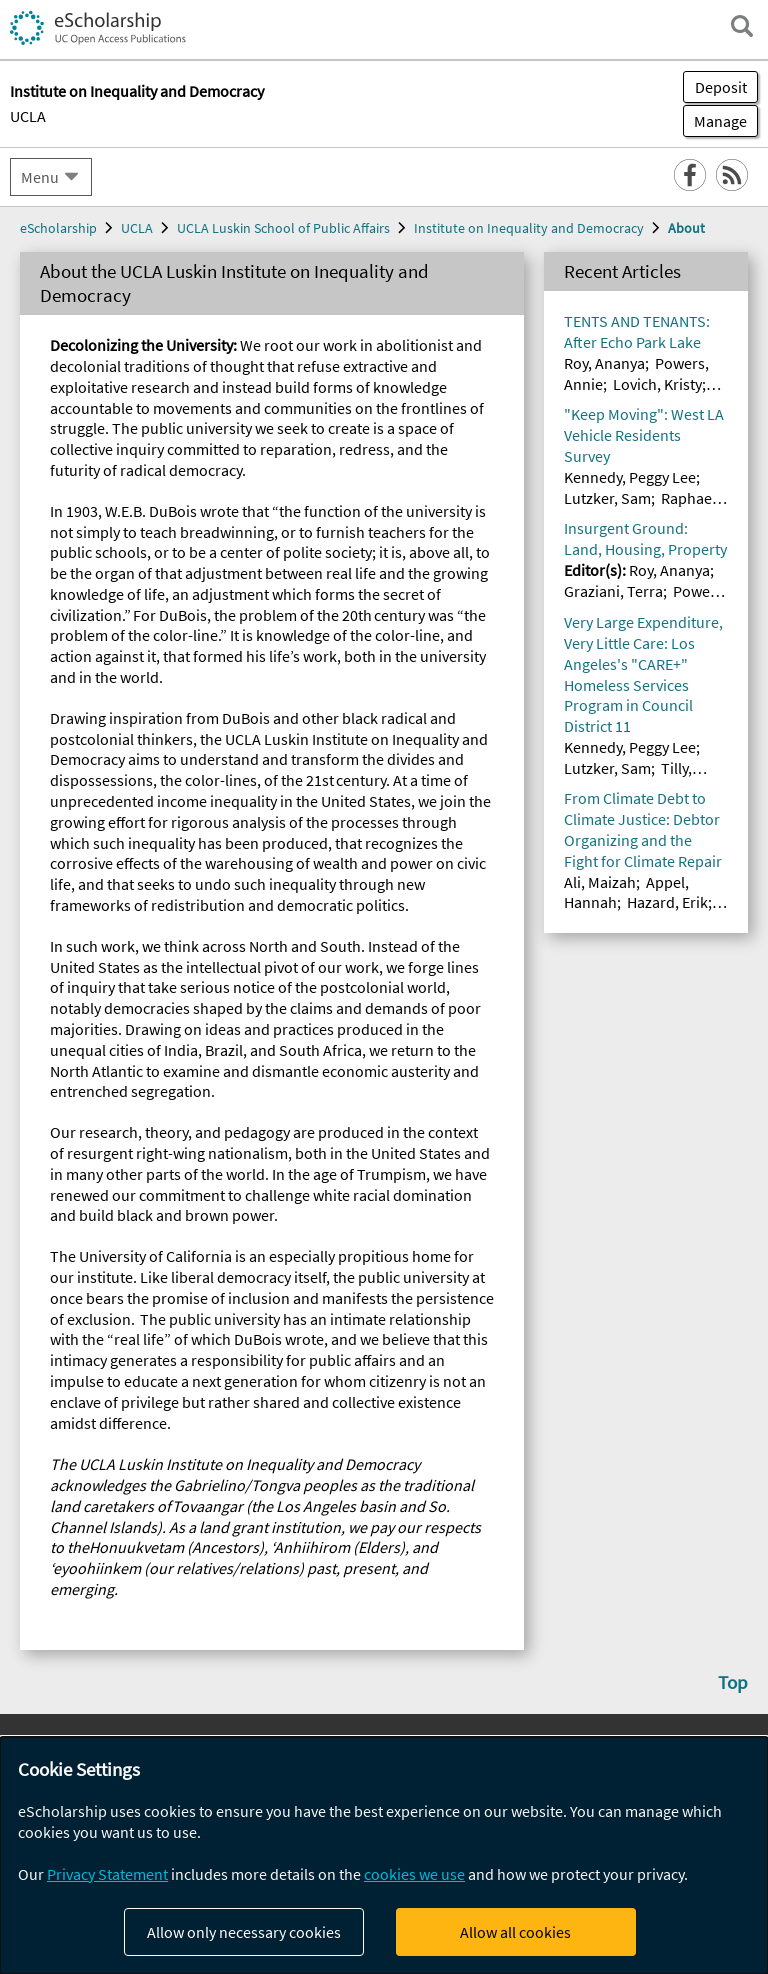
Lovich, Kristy (657, 384)
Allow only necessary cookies (244, 1932)
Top (733, 1682)
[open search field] (742, 26)
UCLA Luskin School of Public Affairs (283, 228)
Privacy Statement (107, 1874)
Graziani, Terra (613, 591)
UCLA (28, 116)
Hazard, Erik (667, 902)
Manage (715, 121)
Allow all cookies (515, 1932)
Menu (40, 177)
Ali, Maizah (600, 882)
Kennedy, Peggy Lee (630, 477)
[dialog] (384, 1855)
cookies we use (414, 1874)
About (686, 228)
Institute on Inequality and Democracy (529, 228)
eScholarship (58, 228)
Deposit (721, 87)
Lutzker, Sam (607, 498)
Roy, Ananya (604, 363)
